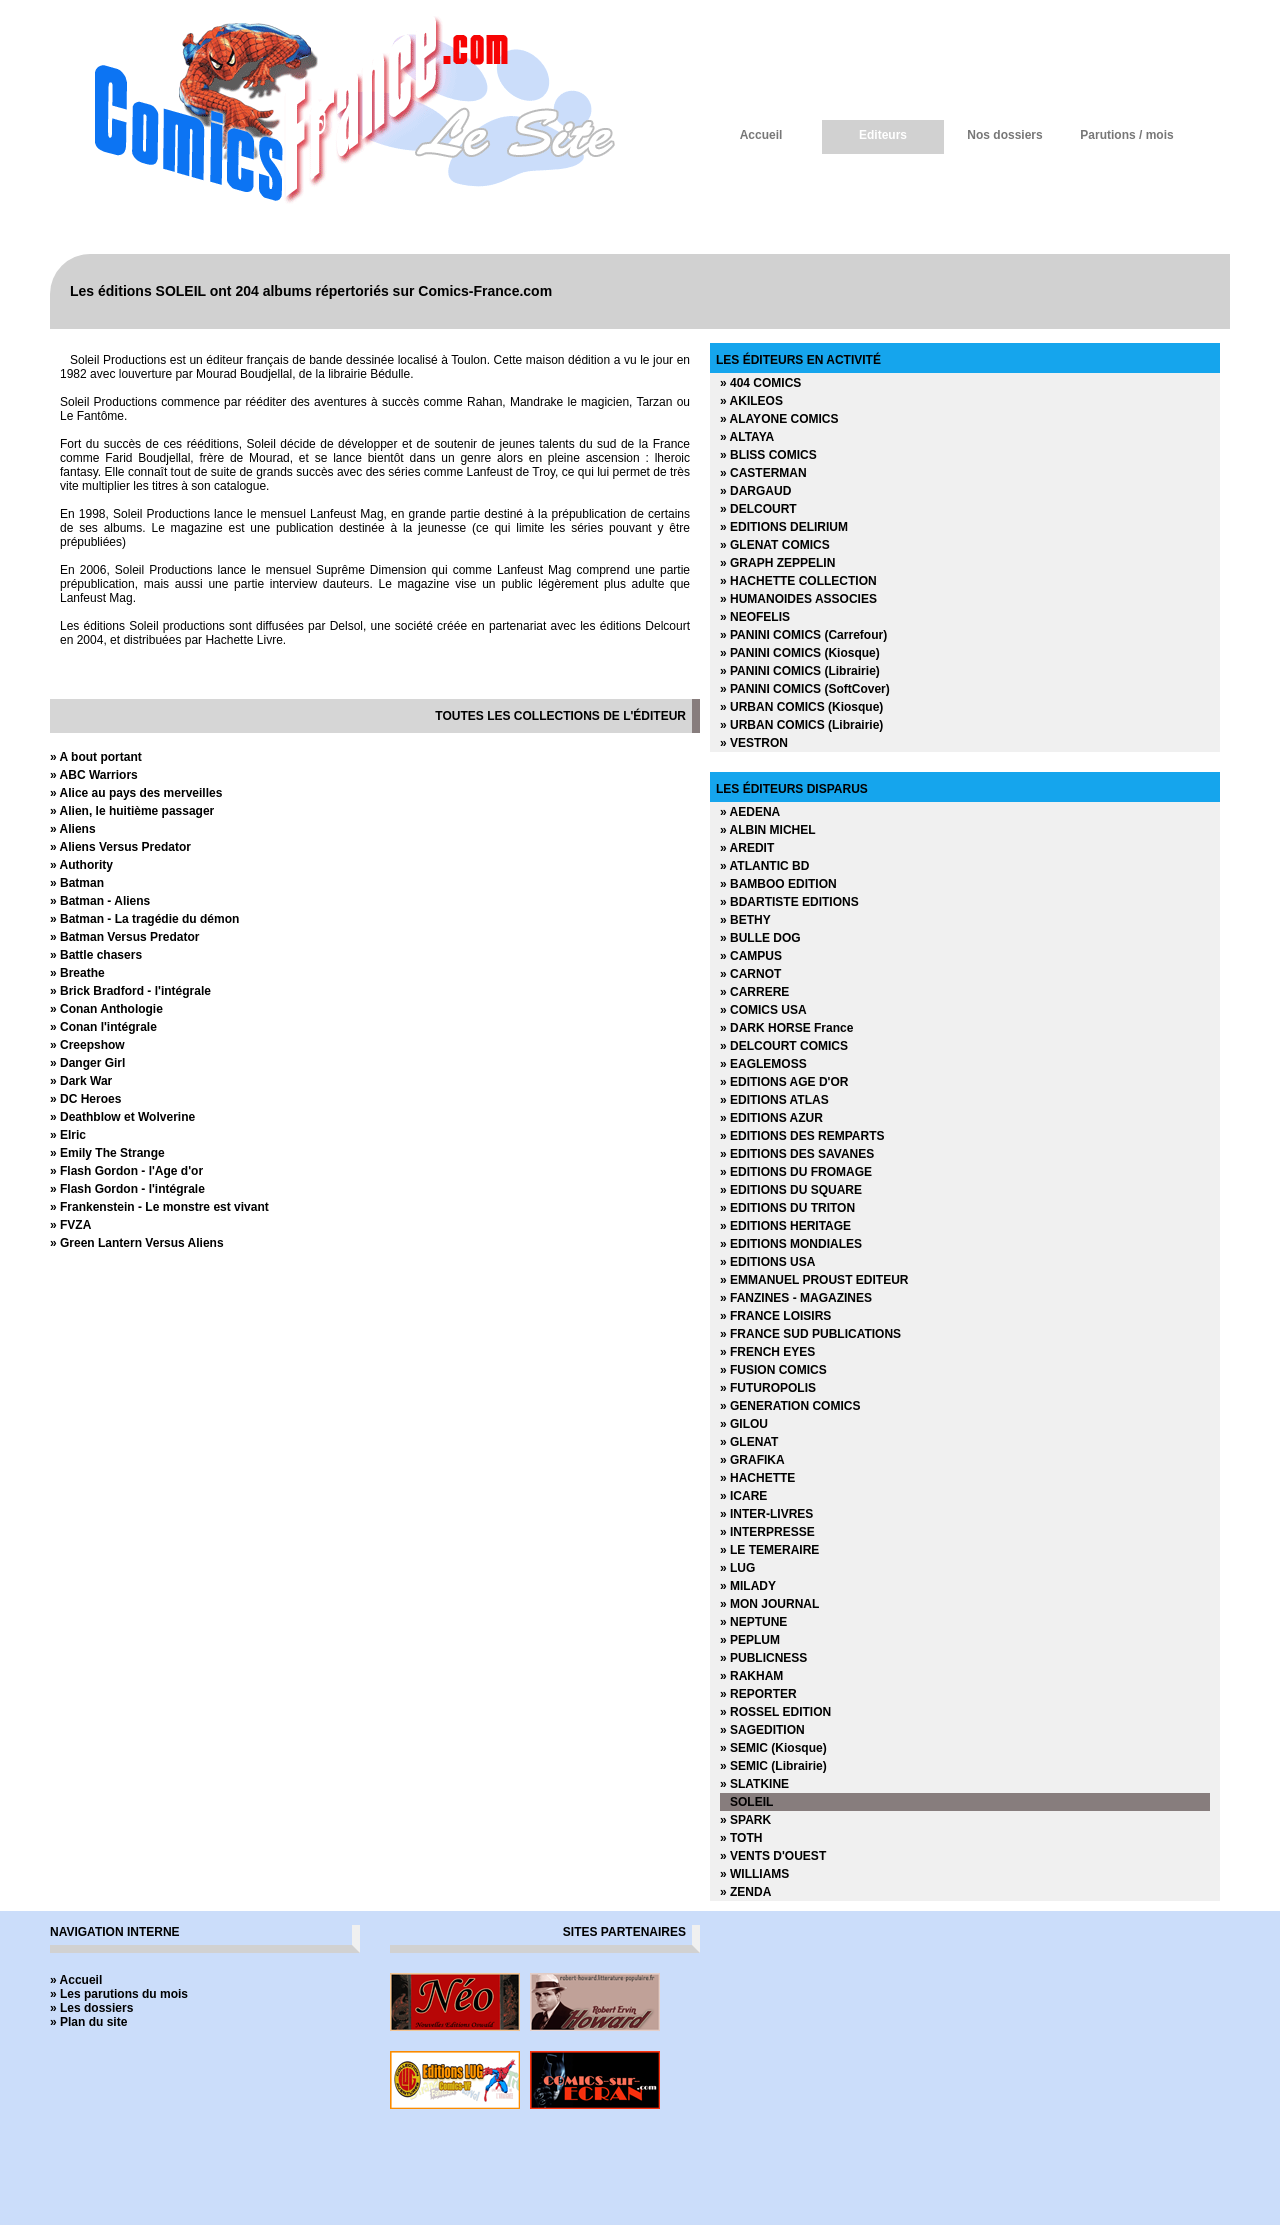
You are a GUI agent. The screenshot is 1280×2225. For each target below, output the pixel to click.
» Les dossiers (91, 2008)
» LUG (737, 1568)
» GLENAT (749, 1442)
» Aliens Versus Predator (120, 847)
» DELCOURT (758, 509)
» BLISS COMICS (768, 455)
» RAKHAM (751, 1676)
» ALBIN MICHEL (768, 830)
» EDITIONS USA (767, 1262)
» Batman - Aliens (100, 901)
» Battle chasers (96, 955)
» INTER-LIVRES (766, 1514)
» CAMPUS (751, 956)
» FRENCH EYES (767, 1352)
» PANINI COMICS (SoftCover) (805, 689)
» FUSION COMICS (773, 1370)
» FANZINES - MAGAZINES (796, 1298)
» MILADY (748, 1586)
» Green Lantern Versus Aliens (137, 1243)
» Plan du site (88, 2022)
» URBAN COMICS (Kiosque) (801, 707)
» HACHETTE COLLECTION (798, 581)
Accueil (761, 135)
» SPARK (745, 1820)
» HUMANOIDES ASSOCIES (798, 599)
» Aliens (73, 829)
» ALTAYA (747, 437)
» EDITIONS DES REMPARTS (802, 1136)
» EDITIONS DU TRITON (787, 1208)
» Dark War (81, 1081)
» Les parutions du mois (119, 1994)
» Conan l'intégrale (103, 1027)
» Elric (68, 1135)
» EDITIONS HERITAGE (785, 1226)
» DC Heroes (85, 1099)
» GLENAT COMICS (775, 545)
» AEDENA (750, 812)
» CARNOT (750, 974)
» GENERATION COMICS (790, 1406)
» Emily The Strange (107, 1153)
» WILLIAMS (754, 1874)
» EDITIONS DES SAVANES (797, 1154)
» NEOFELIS (755, 617)
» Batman (77, 883)
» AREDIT (747, 848)
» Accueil (76, 1980)
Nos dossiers (1004, 135)
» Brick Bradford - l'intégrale (130, 991)
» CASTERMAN (763, 473)
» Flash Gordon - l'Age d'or (126, 1171)
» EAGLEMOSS (763, 1064)
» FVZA (70, 1225)
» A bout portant (96, 757)
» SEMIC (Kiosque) (773, 1748)
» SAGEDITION (762, 1730)
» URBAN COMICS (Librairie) (801, 725)
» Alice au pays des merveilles (136, 793)
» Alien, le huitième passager (132, 811)
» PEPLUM (750, 1640)
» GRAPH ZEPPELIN (777, 563)
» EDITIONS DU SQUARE (791, 1190)
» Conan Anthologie (106, 1009)
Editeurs (883, 135)
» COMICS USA (763, 1010)
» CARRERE (754, 992)
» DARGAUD (755, 491)
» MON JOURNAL (769, 1604)
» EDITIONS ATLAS (774, 1100)
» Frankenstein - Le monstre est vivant (159, 1207)
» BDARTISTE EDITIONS (789, 902)
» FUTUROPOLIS (768, 1388)
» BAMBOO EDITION (778, 884)
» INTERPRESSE (767, 1532)
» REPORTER (758, 1694)
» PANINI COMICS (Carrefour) (803, 635)
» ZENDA (745, 1892)
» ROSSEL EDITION (775, 1712)
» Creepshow (87, 1045)
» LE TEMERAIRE (769, 1550)
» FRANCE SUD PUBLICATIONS (810, 1334)
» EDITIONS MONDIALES (791, 1244)
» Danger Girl (87, 1063)
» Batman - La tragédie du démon (144, 919)
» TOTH (741, 1838)
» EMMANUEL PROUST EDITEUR (814, 1280)
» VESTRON (754, 743)
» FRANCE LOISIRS (775, 1316)
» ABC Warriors (94, 775)
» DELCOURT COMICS (784, 1046)
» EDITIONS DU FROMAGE (796, 1172)
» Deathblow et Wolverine (122, 1117)
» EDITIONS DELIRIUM (784, 527)
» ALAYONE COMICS (779, 419)
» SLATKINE (754, 1784)
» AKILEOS (751, 401)
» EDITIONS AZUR (771, 1118)
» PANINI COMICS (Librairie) (800, 671)
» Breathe (77, 973)
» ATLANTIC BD (764, 866)
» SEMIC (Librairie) (773, 1766)
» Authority (81, 865)
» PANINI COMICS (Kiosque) (800, 653)
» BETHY (745, 920)
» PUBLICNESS (763, 1658)
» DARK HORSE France (786, 1028)
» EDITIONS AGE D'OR (784, 1082)
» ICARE (743, 1496)
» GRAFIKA (752, 1460)
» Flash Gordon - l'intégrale (127, 1189)
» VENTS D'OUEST (773, 1856)
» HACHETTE (757, 1478)
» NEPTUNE (753, 1622)
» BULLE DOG (760, 938)
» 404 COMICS (760, 383)
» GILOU (744, 1424)
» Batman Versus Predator (124, 937)
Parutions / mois (1126, 135)
